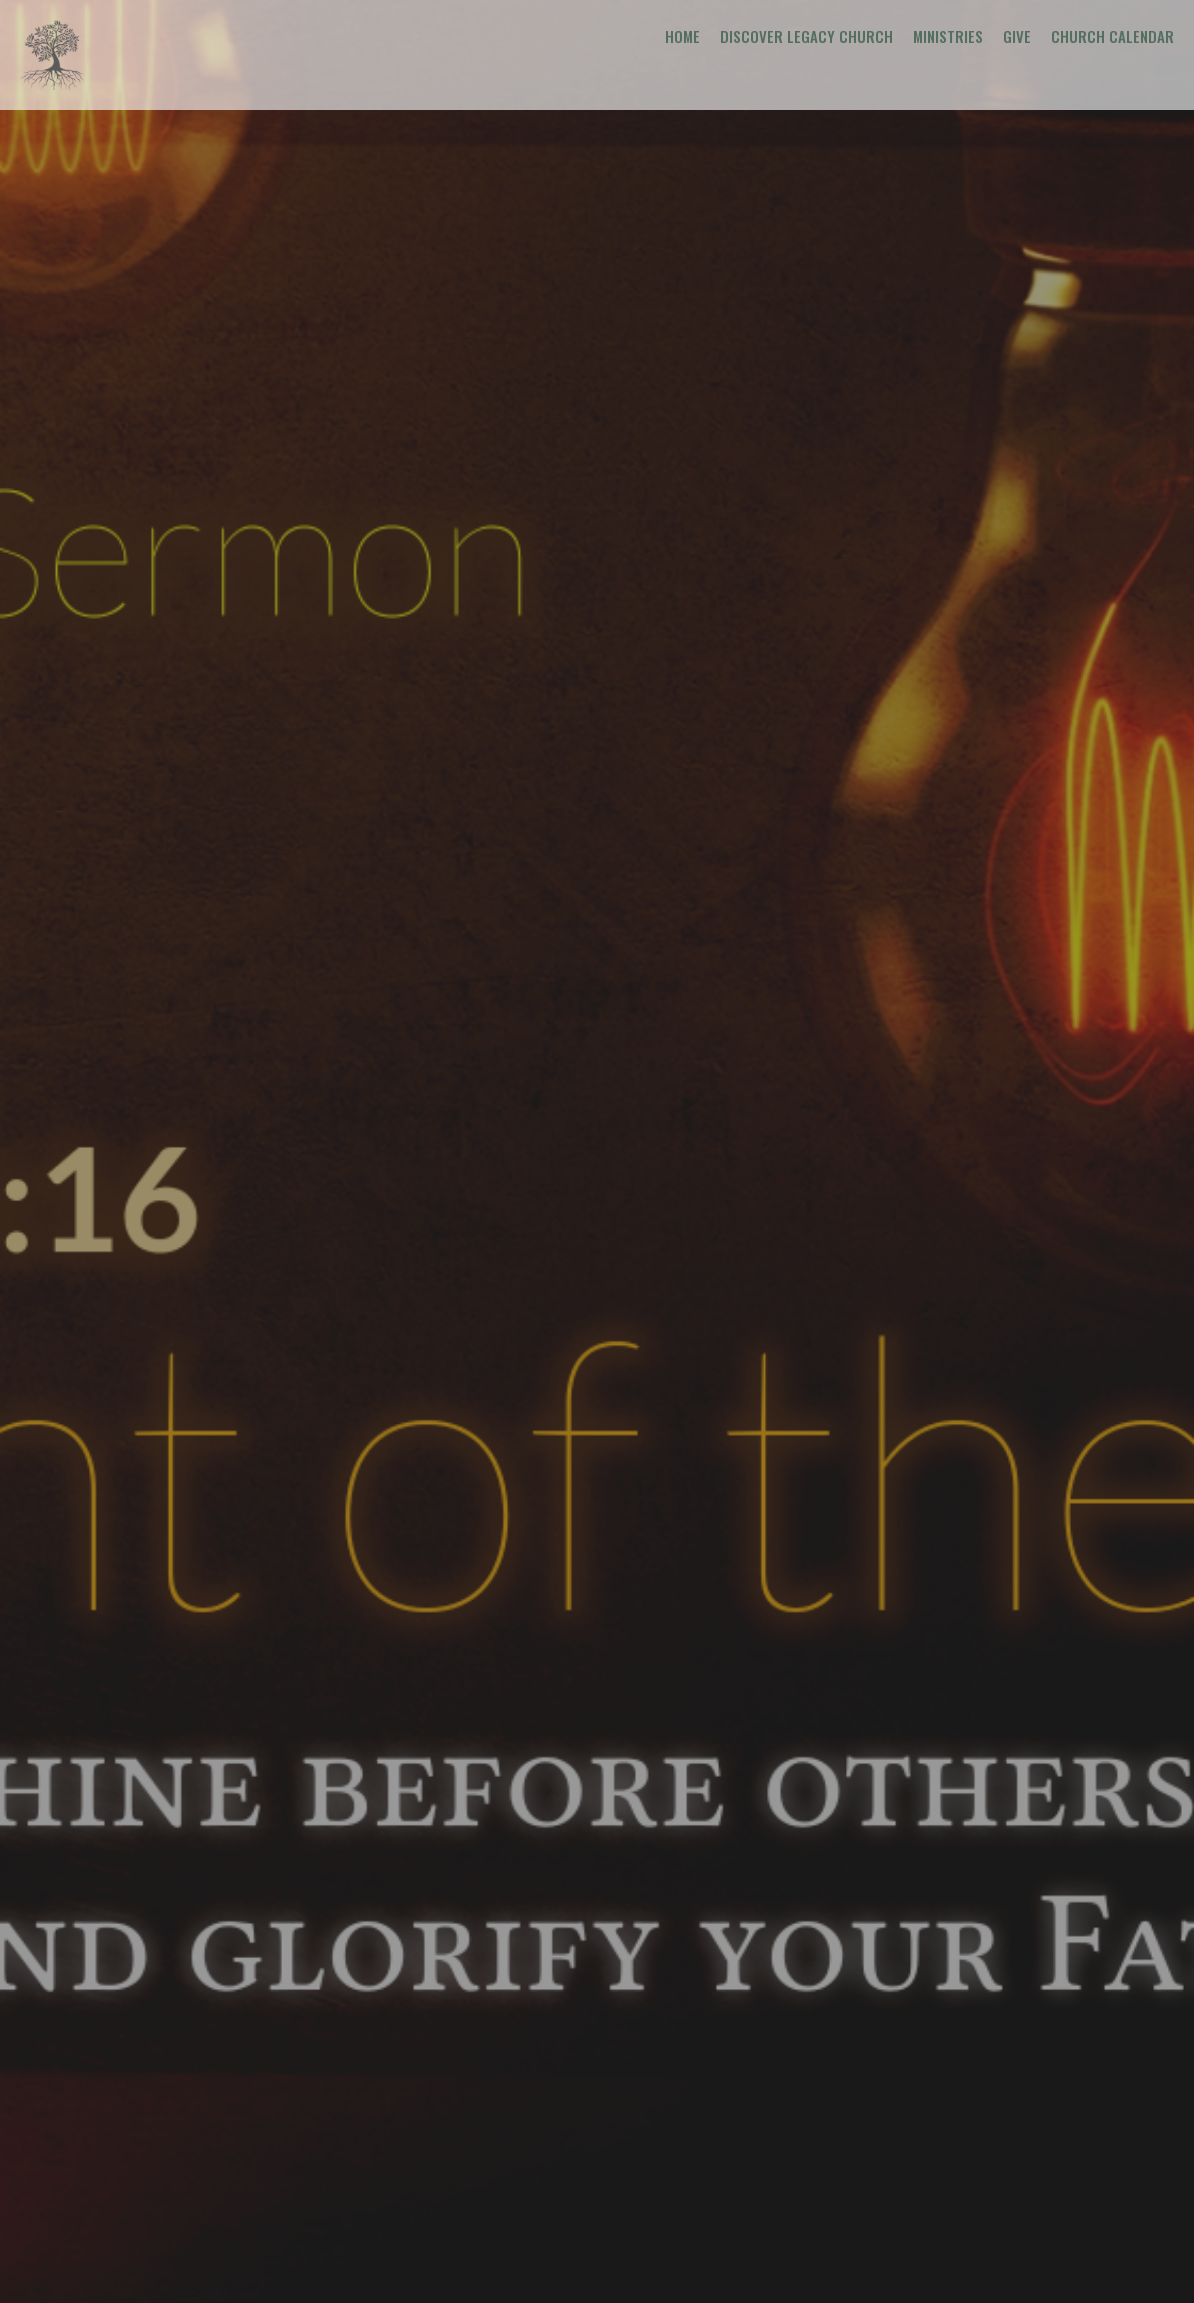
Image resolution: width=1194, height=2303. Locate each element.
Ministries (948, 36)
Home (682, 36)
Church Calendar (1112, 36)
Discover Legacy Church (806, 36)
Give (1017, 36)
